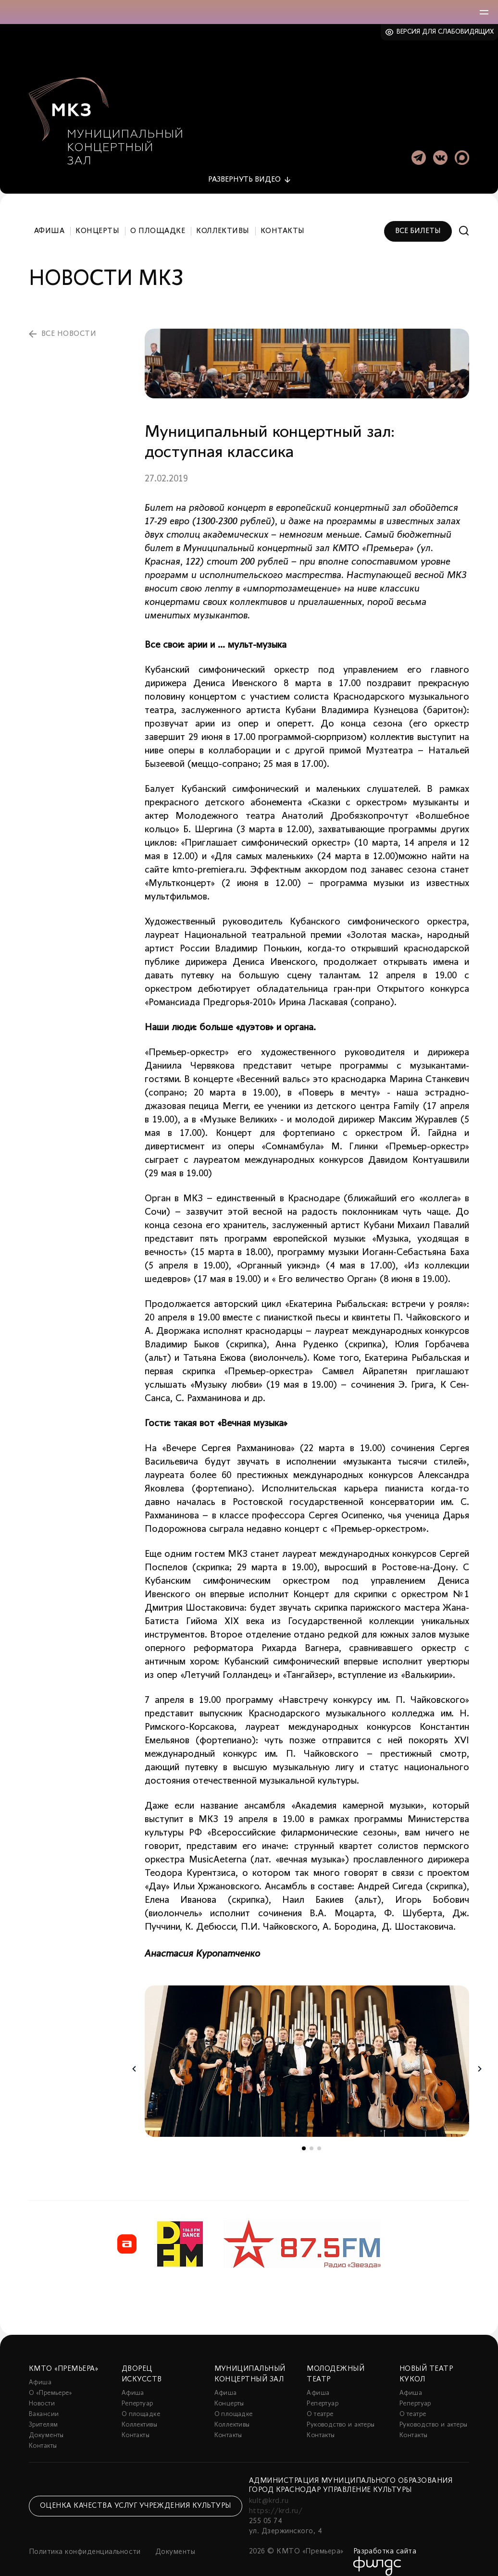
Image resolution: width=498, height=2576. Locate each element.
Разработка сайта (385, 2540)
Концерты (97, 220)
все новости (68, 323)
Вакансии (44, 2403)
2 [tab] (311, 2137)
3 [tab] (319, 2137)
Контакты (283, 220)
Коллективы (222, 220)
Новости (42, 2392)
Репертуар (137, 2392)
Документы (46, 2424)
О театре (320, 2403)
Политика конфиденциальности (85, 2541)
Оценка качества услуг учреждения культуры (135, 2495)
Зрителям (43, 2413)
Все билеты (418, 220)
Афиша (49, 220)
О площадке (157, 220)
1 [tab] (304, 2137)
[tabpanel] (307, 2050)
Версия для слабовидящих (445, 32)
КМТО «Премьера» (63, 2358)
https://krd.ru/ (275, 2500)
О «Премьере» (50, 2382)
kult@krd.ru (268, 2490)
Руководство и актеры (340, 2413)
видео (244, 169)
